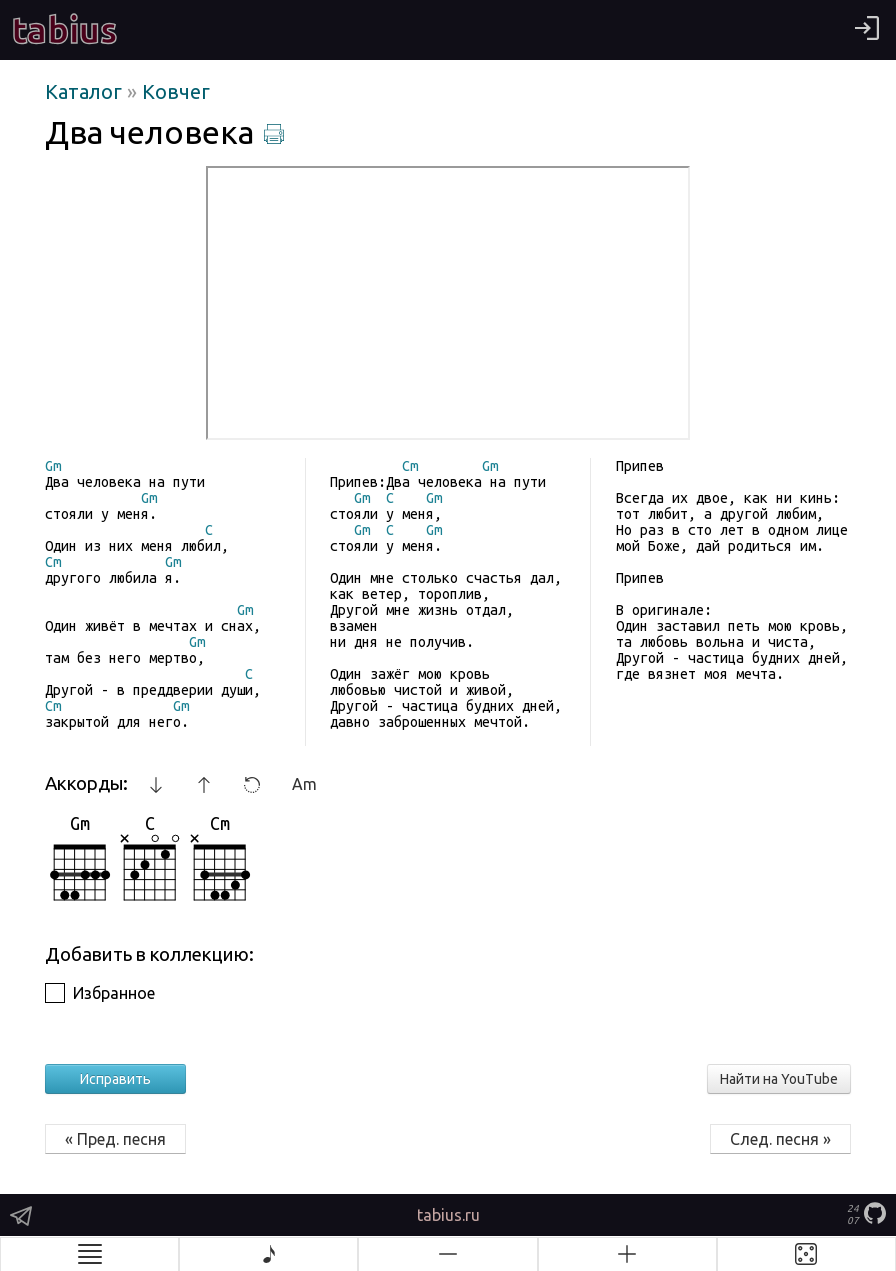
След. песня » (780, 1139)
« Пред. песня (115, 1139)
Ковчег (176, 91)
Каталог (86, 91)
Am (304, 784)
